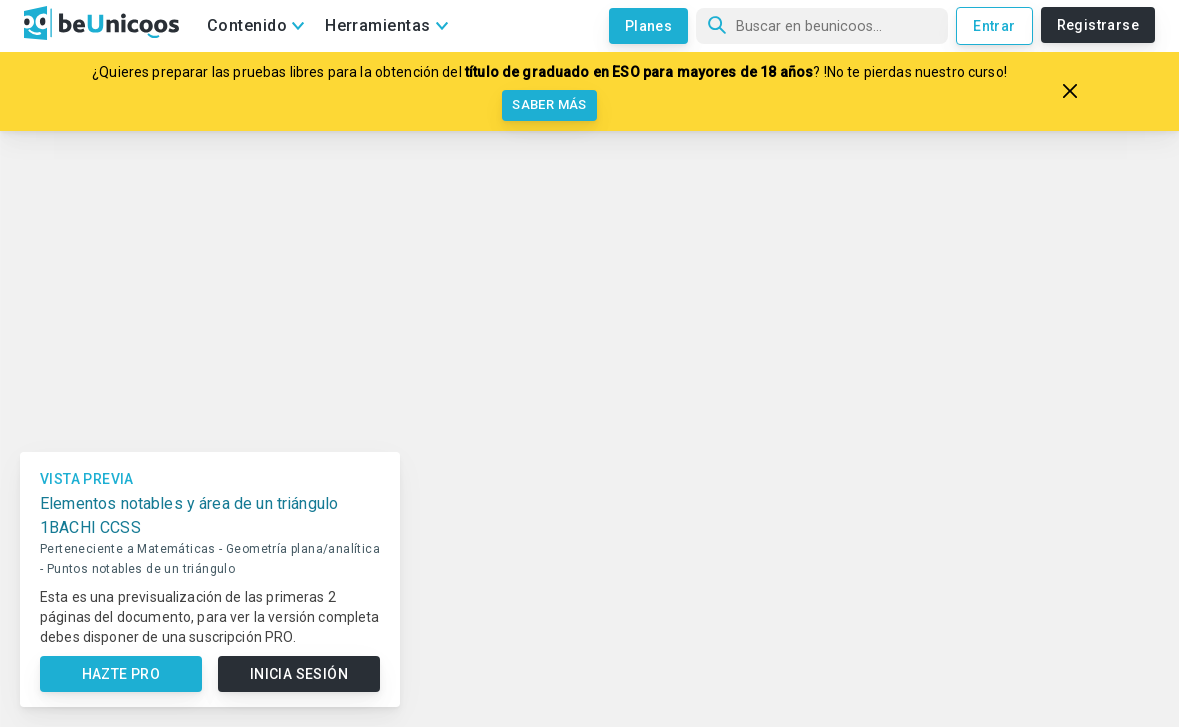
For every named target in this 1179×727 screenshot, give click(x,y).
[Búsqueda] (822, 26)
